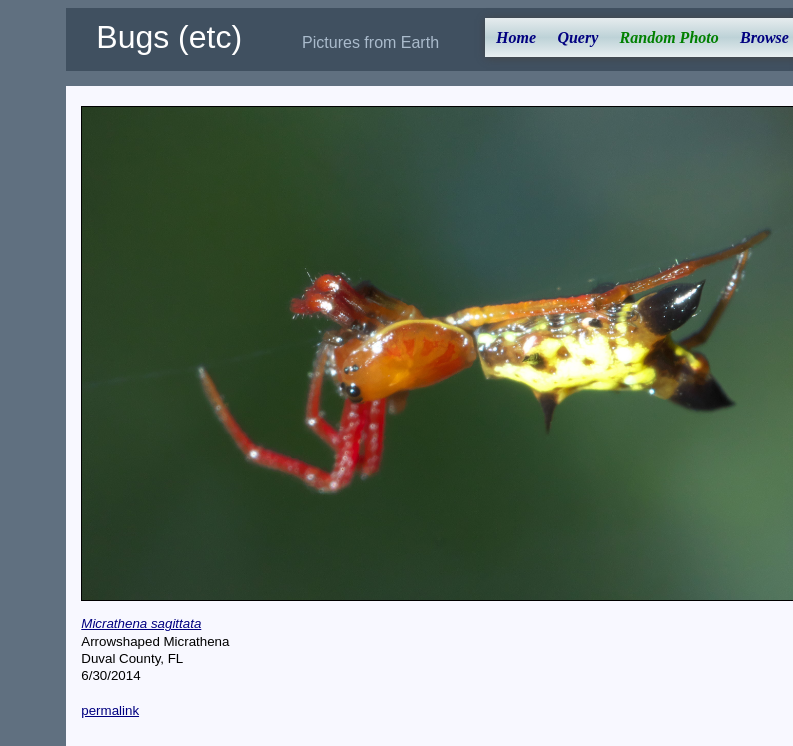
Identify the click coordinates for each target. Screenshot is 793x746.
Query (577, 37)
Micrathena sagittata (141, 623)
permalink (110, 710)
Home (516, 37)
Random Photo (669, 37)
